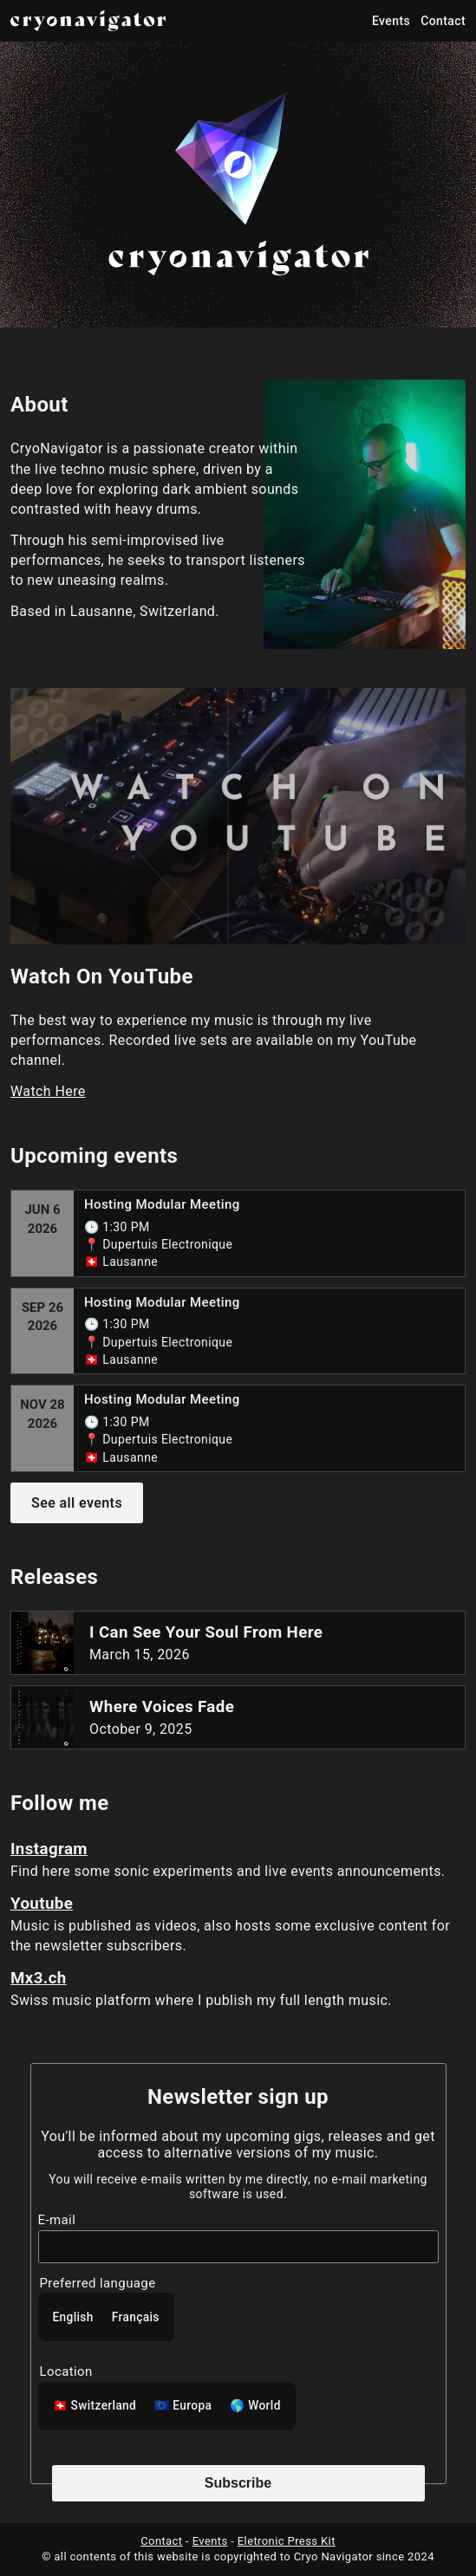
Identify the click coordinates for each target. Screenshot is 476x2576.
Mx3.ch (38, 1978)
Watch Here (48, 1091)
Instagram (49, 1849)
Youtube (41, 1903)
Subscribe (238, 2482)
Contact (443, 21)
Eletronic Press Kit (287, 2540)
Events (391, 21)
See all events (76, 1503)
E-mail (57, 2220)
